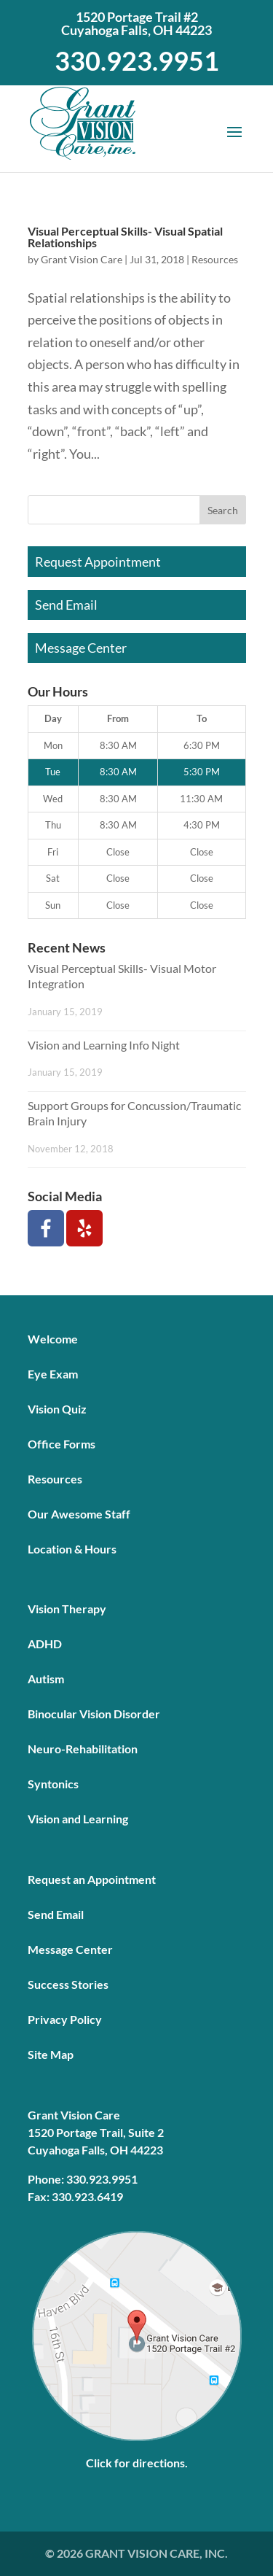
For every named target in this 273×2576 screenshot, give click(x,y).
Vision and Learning (78, 1819)
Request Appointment (98, 562)
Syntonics (53, 1784)
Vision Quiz (57, 1409)
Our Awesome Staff (79, 1514)
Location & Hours (72, 1549)
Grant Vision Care (81, 259)
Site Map (51, 2054)
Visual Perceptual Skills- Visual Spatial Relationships (125, 236)
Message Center (81, 648)
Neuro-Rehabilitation (83, 1749)
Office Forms (61, 1444)
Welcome (53, 1339)
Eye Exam (53, 1374)
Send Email (66, 605)
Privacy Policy (65, 2019)
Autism (46, 1678)
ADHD (45, 1643)
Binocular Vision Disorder (94, 1713)
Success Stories (68, 1984)
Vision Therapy (67, 1608)
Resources (214, 259)
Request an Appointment (92, 1879)
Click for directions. (137, 2463)
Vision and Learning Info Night (104, 1045)
